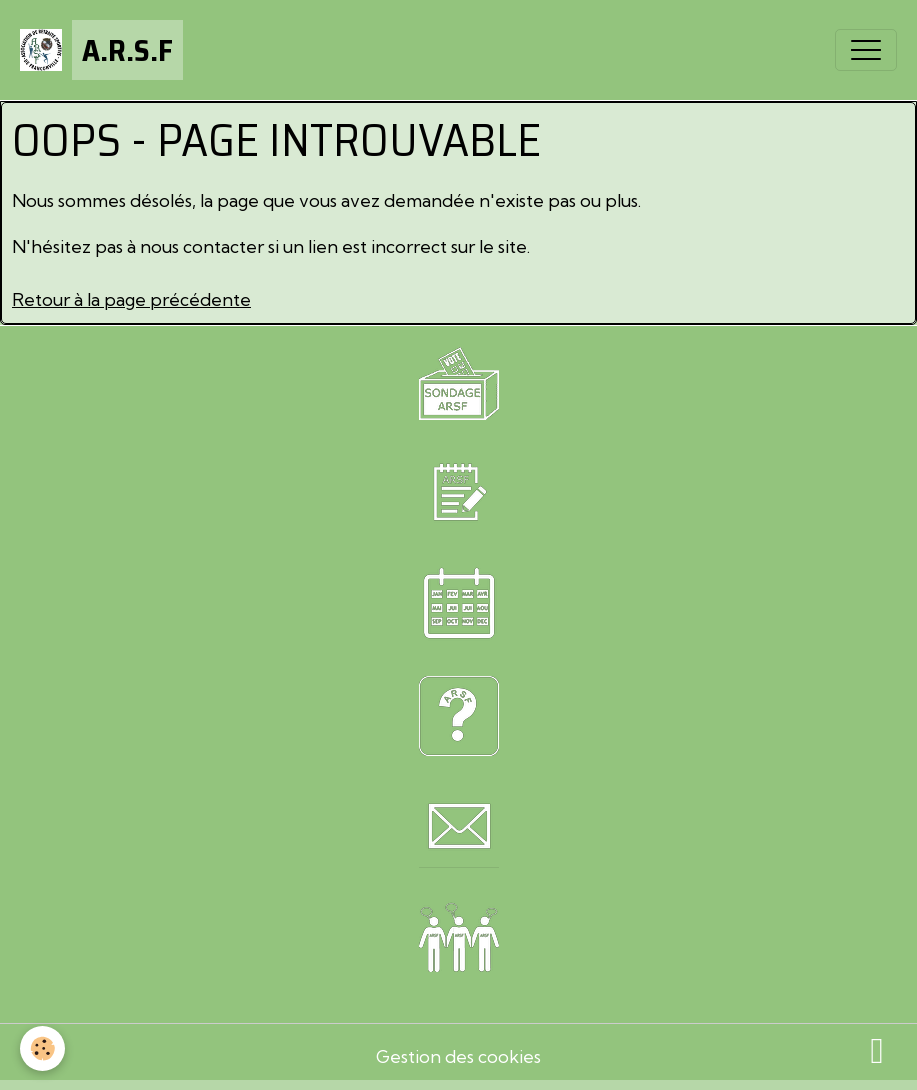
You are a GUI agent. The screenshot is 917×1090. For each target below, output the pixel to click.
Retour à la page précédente (131, 299)
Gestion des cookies (458, 1056)
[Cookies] (42, 1048)
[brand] (101, 50)
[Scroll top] (877, 1050)
